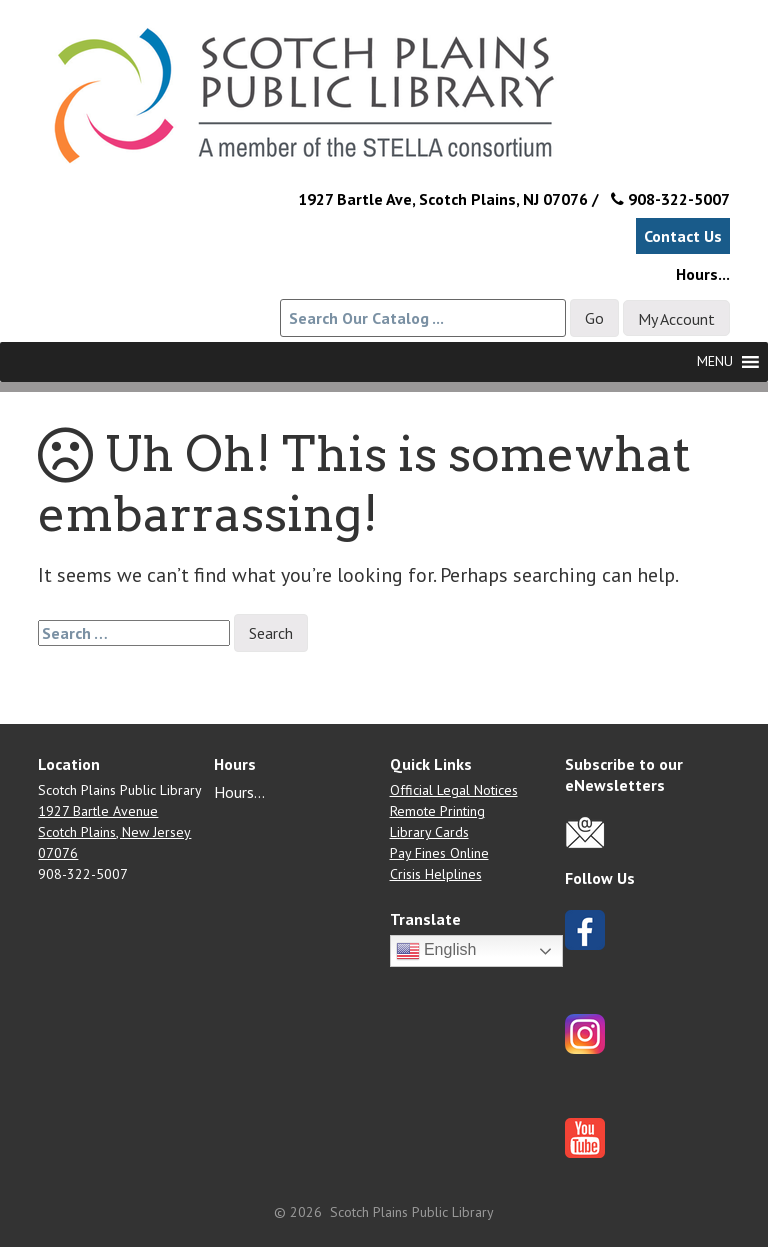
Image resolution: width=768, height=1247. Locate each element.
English (436, 951)
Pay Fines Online (439, 853)
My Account (676, 319)
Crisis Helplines (436, 874)
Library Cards (429, 832)
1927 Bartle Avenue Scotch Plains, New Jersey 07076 (114, 832)
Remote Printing (437, 811)
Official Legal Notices (454, 790)
